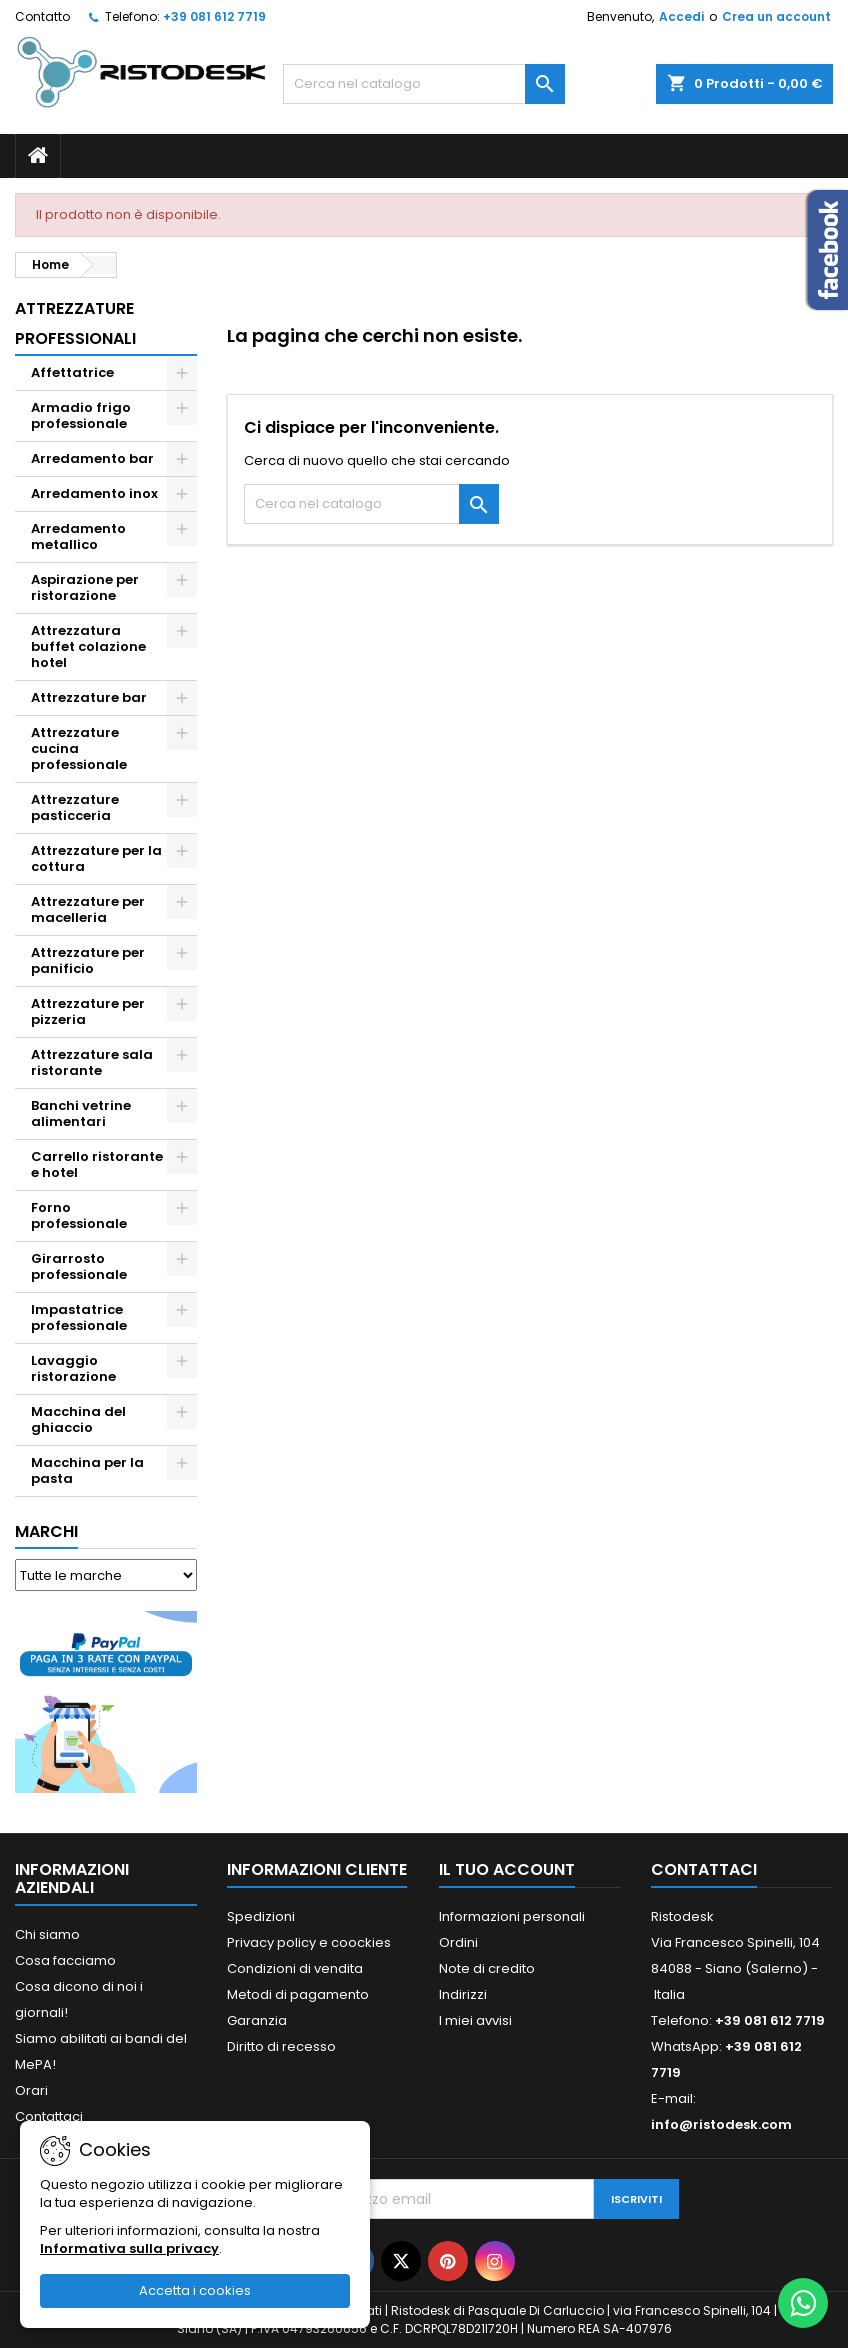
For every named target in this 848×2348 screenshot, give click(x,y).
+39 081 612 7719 (214, 16)
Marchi (46, 1531)
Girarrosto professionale (79, 1266)
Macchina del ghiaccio (78, 1419)
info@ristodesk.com (721, 2124)
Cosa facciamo (65, 1960)
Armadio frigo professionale (81, 415)
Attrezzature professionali (75, 323)
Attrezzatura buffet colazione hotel (88, 646)
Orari (31, 2090)
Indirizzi (463, 1994)
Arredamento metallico (78, 536)
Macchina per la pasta (87, 1470)
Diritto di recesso (281, 2046)
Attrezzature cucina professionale (79, 748)
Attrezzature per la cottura (96, 858)
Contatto (42, 16)
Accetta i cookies (195, 2290)
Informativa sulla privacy (129, 2248)
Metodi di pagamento (298, 1994)
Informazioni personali (512, 1916)
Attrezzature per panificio (88, 960)
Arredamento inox (94, 493)
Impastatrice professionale (79, 1317)
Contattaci (49, 2116)
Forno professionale (79, 1215)
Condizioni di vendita (295, 1968)
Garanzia (257, 2020)
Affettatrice (72, 372)
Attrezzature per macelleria (88, 909)
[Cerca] (424, 84)
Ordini (458, 1942)
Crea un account (776, 16)
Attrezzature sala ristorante (92, 1062)
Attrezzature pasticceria (75, 807)
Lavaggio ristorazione (73, 1368)
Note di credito (487, 1968)
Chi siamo (47, 1934)
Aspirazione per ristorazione (85, 587)
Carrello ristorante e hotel (97, 1164)
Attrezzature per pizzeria (88, 1011)
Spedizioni (261, 1916)
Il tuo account (507, 1869)
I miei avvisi (475, 2020)
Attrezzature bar (89, 697)
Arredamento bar (92, 458)
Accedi (681, 16)
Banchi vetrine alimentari (81, 1113)
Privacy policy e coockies (309, 1942)
